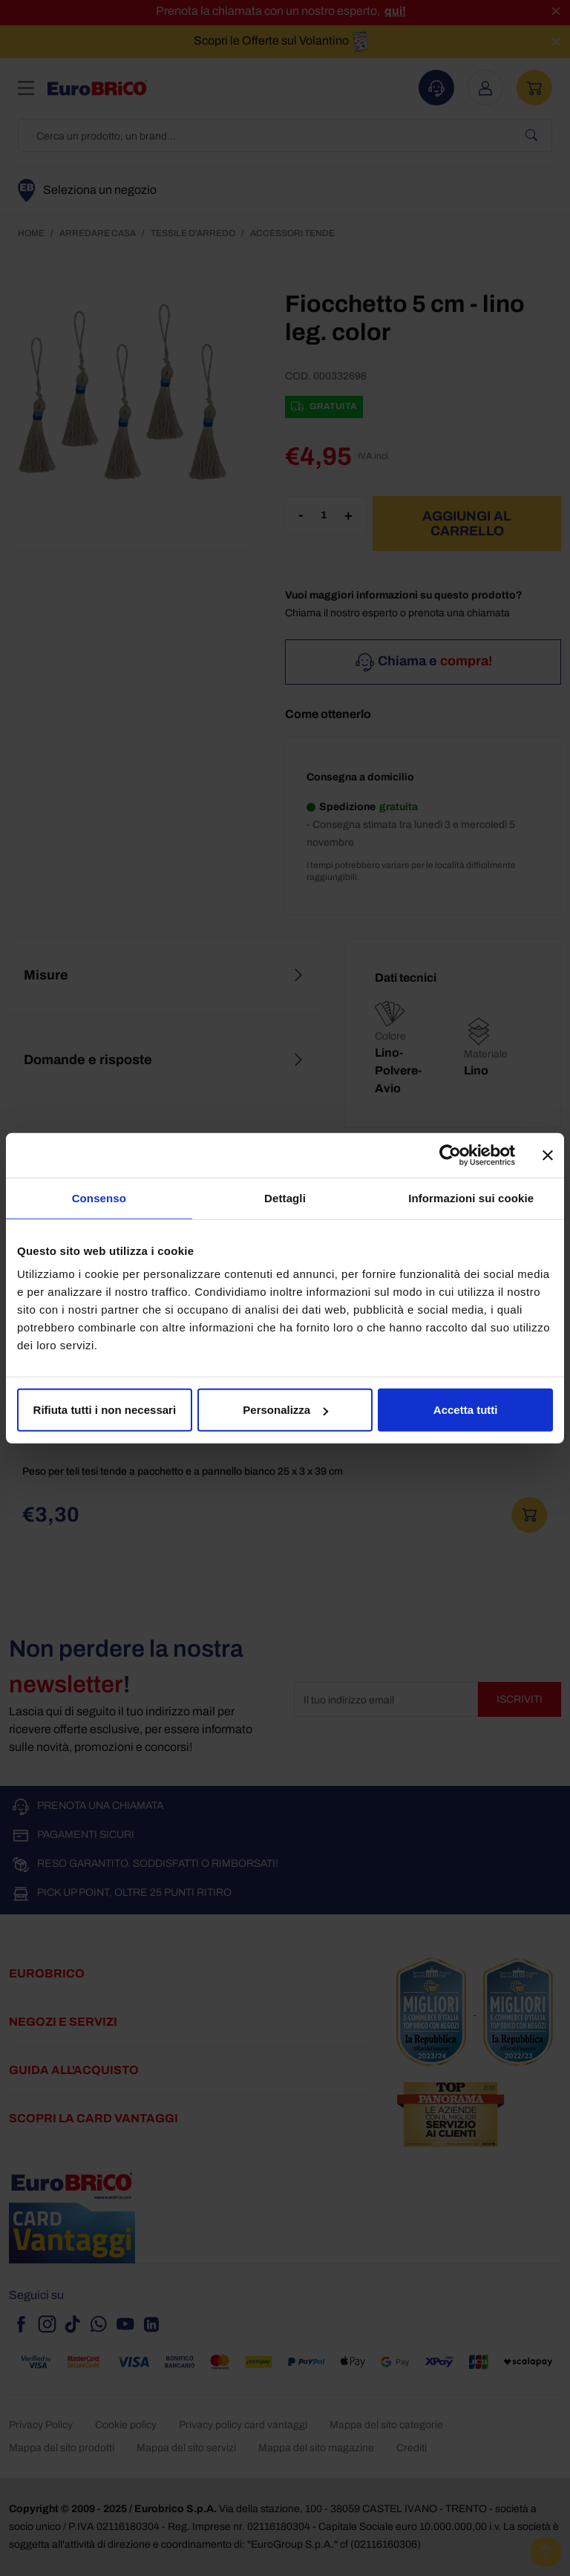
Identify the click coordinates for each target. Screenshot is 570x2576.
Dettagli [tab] (285, 1197)
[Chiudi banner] (548, 1155)
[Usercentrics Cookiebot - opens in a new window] (450, 1155)
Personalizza (285, 1409)
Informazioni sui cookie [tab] (471, 1197)
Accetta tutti (465, 1409)
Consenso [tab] (99, 1197)
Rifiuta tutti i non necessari (105, 1409)
